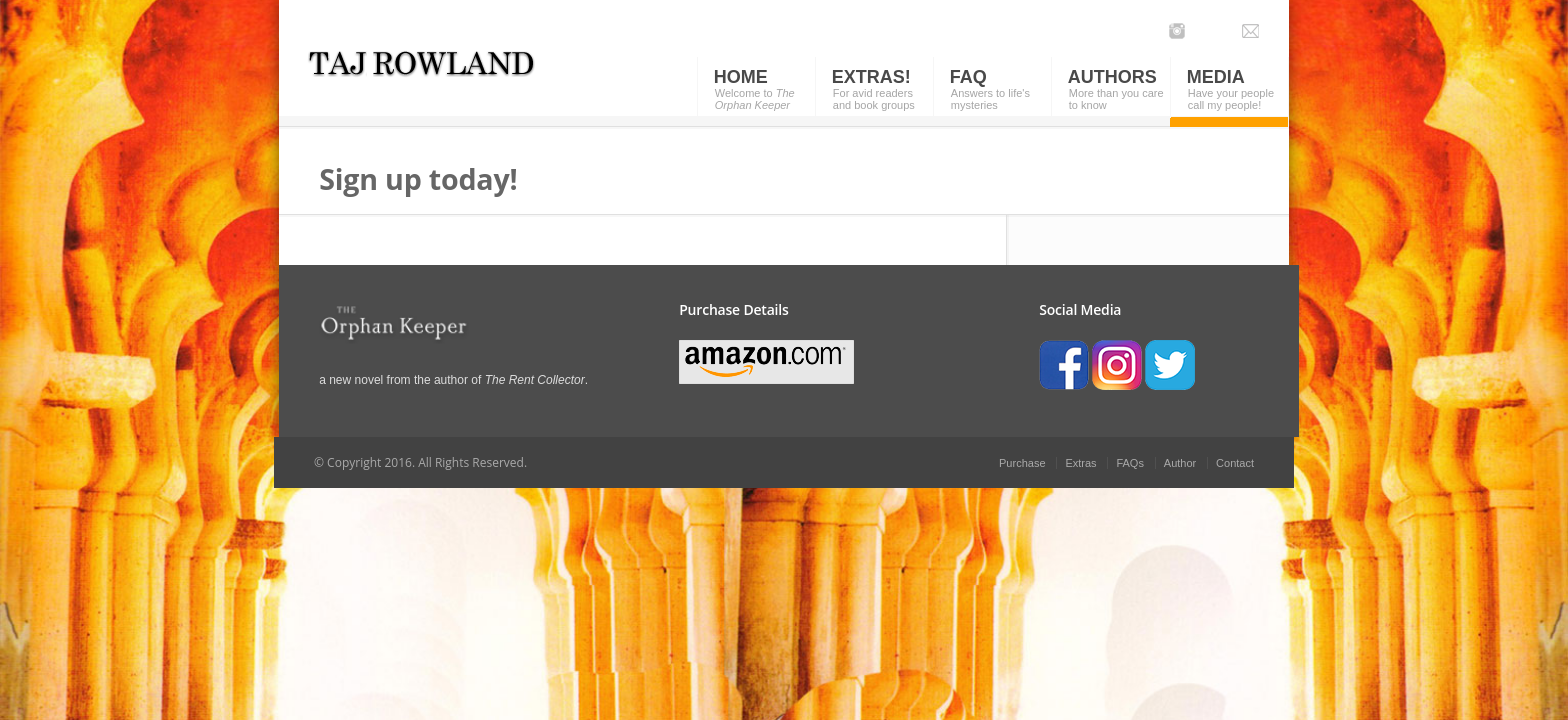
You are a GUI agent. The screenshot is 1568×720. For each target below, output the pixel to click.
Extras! (871, 77)
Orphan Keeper (451, 75)
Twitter (1204, 31)
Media (1216, 77)
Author (1180, 463)
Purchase (1022, 463)
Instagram (1177, 31)
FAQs (1130, 463)
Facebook (1227, 31)
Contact (1235, 463)
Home (741, 77)
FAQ (968, 77)
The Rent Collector (535, 380)
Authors (1112, 77)
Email (1250, 31)
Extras (1080, 463)
